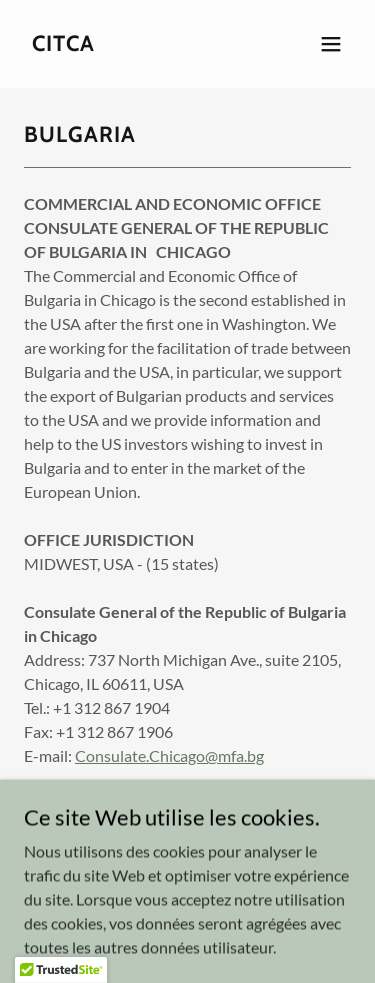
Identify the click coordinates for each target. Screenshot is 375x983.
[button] (331, 44)
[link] (63, 44)
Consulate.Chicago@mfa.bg (169, 755)
